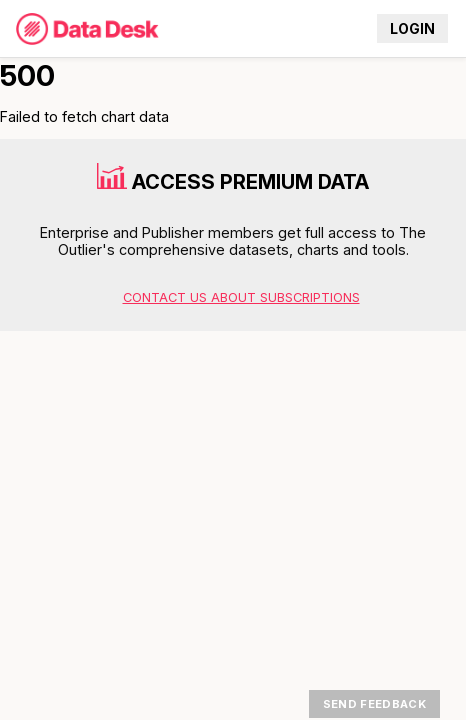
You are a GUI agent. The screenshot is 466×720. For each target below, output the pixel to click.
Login (412, 29)
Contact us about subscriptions (241, 297)
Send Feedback (374, 704)
